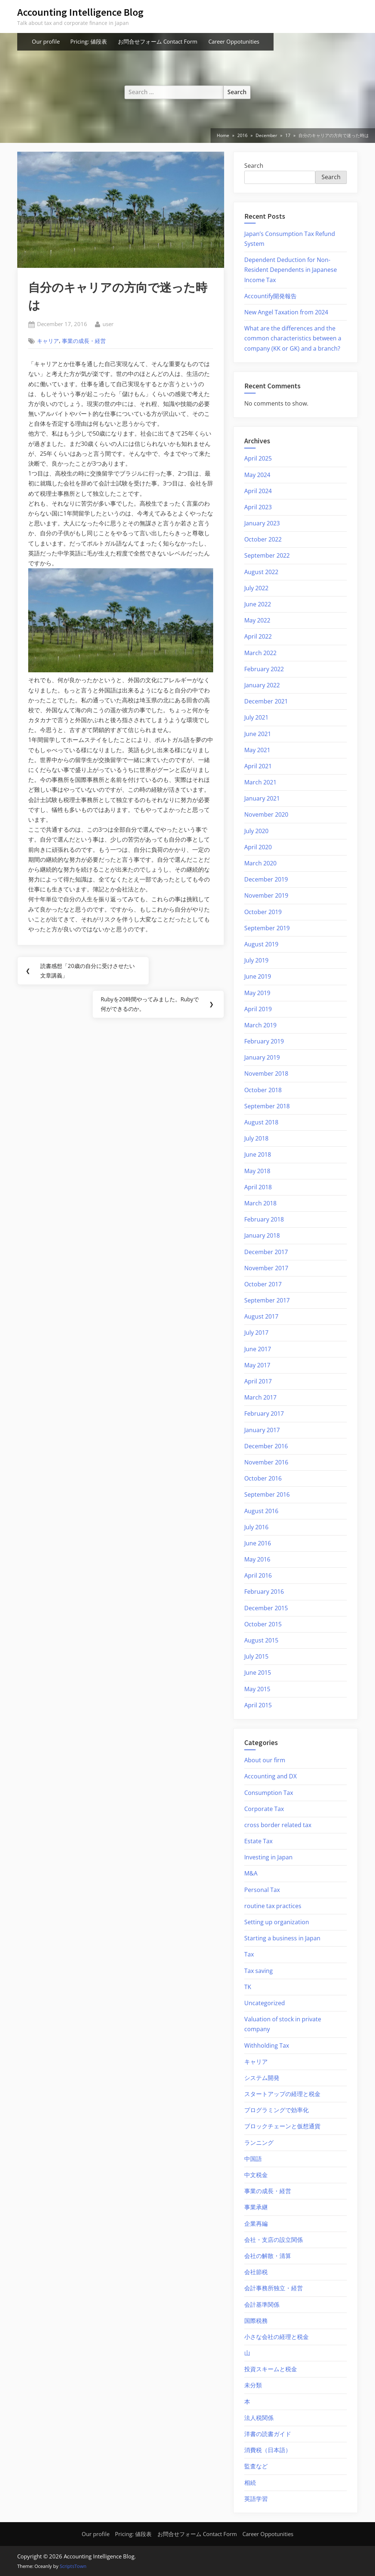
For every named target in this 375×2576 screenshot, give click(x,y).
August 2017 (261, 1316)
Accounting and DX (270, 1776)
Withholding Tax (266, 2045)
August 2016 (261, 1511)
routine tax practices (272, 1906)
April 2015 (258, 1705)
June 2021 (257, 734)
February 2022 (264, 669)
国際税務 (256, 2321)
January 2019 (262, 1057)
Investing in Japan (268, 1857)
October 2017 (263, 1284)
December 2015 (266, 1608)
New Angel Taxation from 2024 (286, 312)
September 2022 (267, 555)
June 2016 (257, 1543)
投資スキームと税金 (270, 2369)
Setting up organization (276, 1922)
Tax (249, 1954)
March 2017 (260, 1397)
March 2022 (260, 653)
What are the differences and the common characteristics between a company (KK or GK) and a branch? (292, 338)
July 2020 (256, 831)
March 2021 (260, 782)
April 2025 (258, 458)
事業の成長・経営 (84, 340)
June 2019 (257, 976)
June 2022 (257, 604)
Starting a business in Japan (282, 1938)
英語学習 (256, 2499)
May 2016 (257, 1559)
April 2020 (258, 847)
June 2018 (257, 1154)
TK (247, 1987)
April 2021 (258, 766)
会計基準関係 (261, 2304)
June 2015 (257, 1672)
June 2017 (257, 1349)
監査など (256, 2466)
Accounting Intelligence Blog (80, 12)
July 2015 (256, 1656)
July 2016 (256, 1527)
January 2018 (262, 1235)
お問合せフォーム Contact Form (157, 41)
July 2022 (256, 588)
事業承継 (256, 2207)
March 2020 (260, 863)
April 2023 (258, 507)
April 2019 (258, 1009)
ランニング (259, 2143)
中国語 (253, 2159)
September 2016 (267, 1494)
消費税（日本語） (267, 2450)
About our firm (264, 1760)
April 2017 (258, 1381)
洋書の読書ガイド (267, 2434)
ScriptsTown (73, 2566)
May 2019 (257, 993)
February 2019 (264, 1041)
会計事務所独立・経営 (273, 2288)
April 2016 (258, 1575)
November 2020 (266, 814)
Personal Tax (262, 1890)
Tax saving (258, 1971)
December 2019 (266, 879)
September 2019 (267, 928)
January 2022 (262, 685)
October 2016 (263, 1478)
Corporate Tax (264, 1809)
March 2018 (260, 1203)
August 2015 (261, 1640)
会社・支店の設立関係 (273, 2240)
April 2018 (258, 1187)
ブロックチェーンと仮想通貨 (282, 2126)
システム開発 (261, 2078)
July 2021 (256, 717)
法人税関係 (259, 2418)
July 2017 (256, 1332)
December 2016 (266, 1446)
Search (253, 166)
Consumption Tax (268, 1793)
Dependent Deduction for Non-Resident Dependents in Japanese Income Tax (290, 270)
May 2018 (257, 1171)
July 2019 (256, 960)
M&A (250, 1873)
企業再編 (256, 2224)
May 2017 (257, 1365)
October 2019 (263, 912)
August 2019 (261, 944)
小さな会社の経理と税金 (276, 2337)
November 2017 (266, 1268)
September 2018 (267, 1106)
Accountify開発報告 (270, 296)
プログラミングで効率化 (276, 2110)
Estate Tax (258, 1841)
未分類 (253, 2385)
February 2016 (264, 1592)
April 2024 (258, 491)
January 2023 (262, 523)
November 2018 (266, 1073)
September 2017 (267, 1300)
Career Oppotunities (233, 41)
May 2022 (257, 620)
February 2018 (264, 1219)
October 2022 (263, 539)
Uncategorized (264, 2003)
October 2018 (263, 1090)
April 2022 (258, 636)
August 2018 (261, 1122)
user (108, 323)
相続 (250, 2483)
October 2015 (263, 1624)
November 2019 (266, 895)
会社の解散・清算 (267, 2256)
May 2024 (257, 475)
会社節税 (256, 2272)
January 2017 (262, 1430)
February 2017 (264, 1413)
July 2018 (256, 1138)
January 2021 (262, 798)
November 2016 (266, 1462)
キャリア (48, 340)
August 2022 (261, 572)
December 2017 (266, 1252)
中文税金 (256, 2175)
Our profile (46, 41)
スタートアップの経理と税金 (282, 2094)
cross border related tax (277, 1825)
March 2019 (260, 1025)
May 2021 (257, 750)
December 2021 (266, 701)
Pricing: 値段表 (88, 41)
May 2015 (257, 1689)
